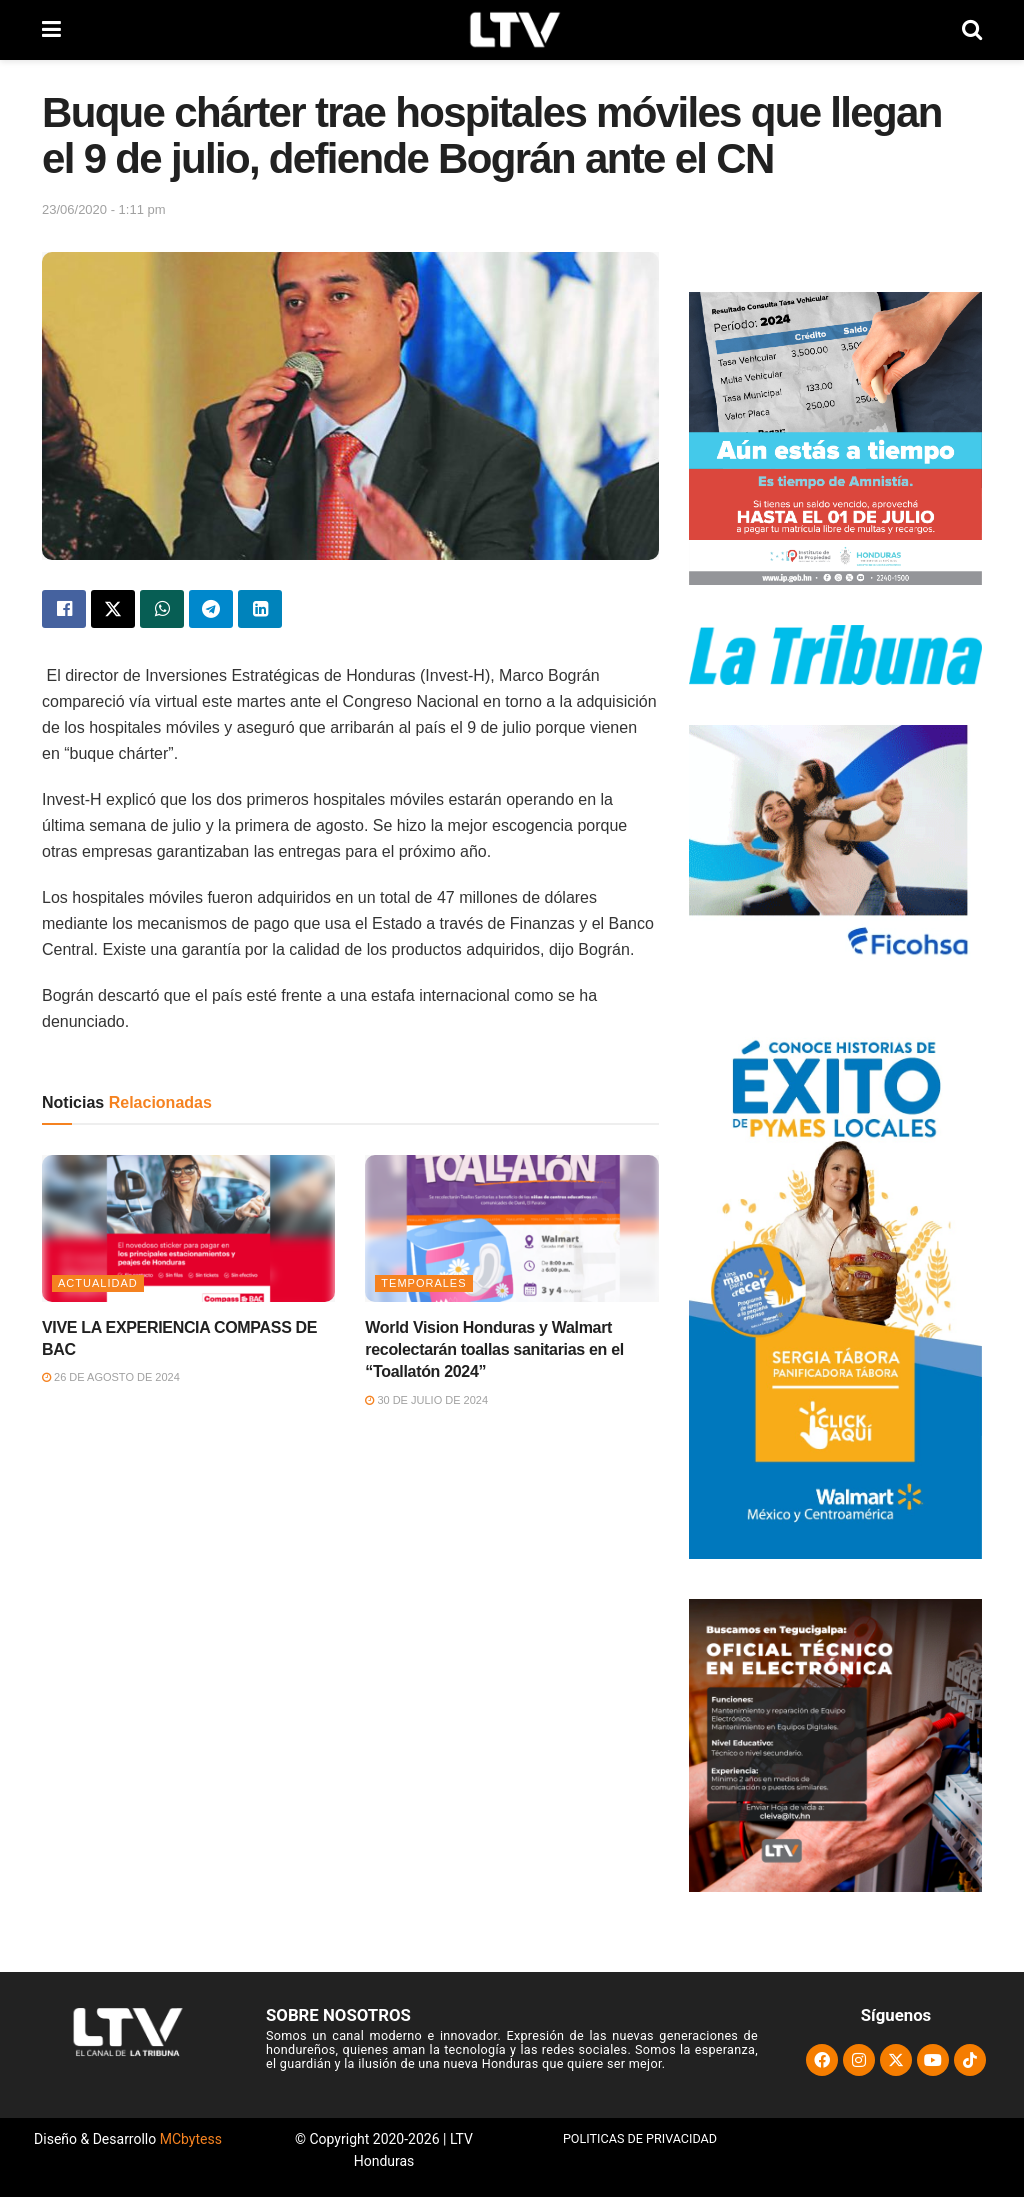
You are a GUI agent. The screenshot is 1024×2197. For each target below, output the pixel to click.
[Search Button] (972, 30)
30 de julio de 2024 (426, 1400)
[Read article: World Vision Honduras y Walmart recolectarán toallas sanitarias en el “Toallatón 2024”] (511, 1228)
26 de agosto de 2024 (111, 1377)
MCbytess (191, 2139)
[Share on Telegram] (211, 609)
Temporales (423, 1283)
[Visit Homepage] (511, 30)
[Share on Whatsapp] (162, 609)
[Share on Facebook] (64, 609)
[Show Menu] (51, 30)
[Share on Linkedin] (260, 609)
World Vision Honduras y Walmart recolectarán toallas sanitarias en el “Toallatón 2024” (494, 1350)
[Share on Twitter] (113, 609)
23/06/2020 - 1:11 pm (104, 209)
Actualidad (98, 1283)
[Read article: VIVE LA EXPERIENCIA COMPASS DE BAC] (188, 1228)
